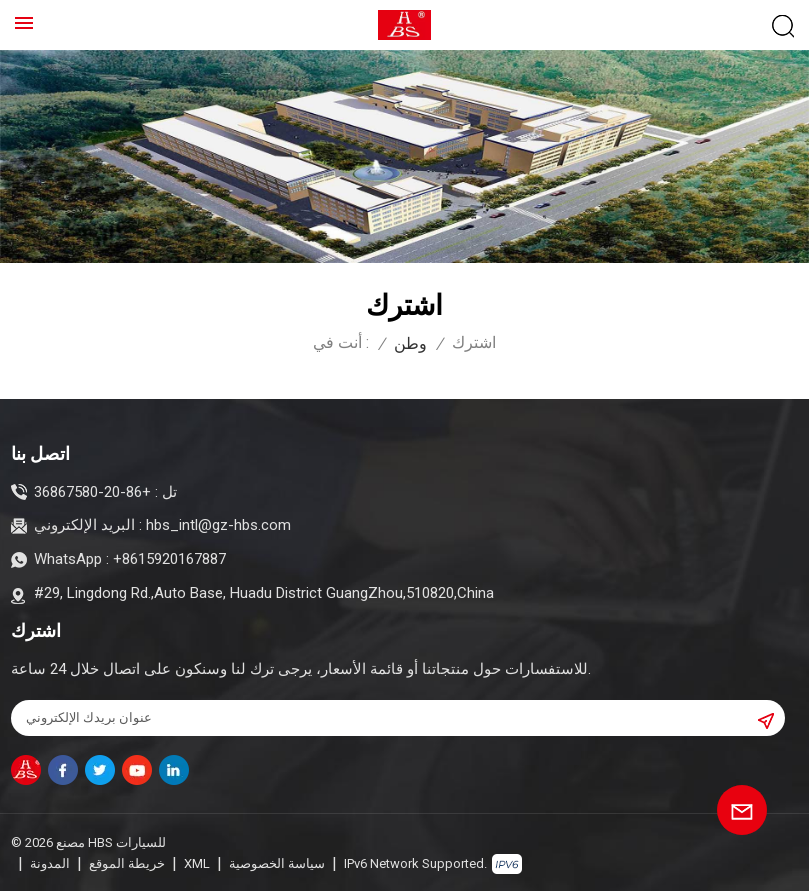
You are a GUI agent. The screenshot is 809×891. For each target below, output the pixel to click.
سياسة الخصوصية (277, 862)
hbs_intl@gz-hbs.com (218, 525)
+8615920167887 (169, 559)
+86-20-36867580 (92, 492)
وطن (410, 343)
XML (197, 862)
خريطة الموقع (127, 862)
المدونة (50, 862)
